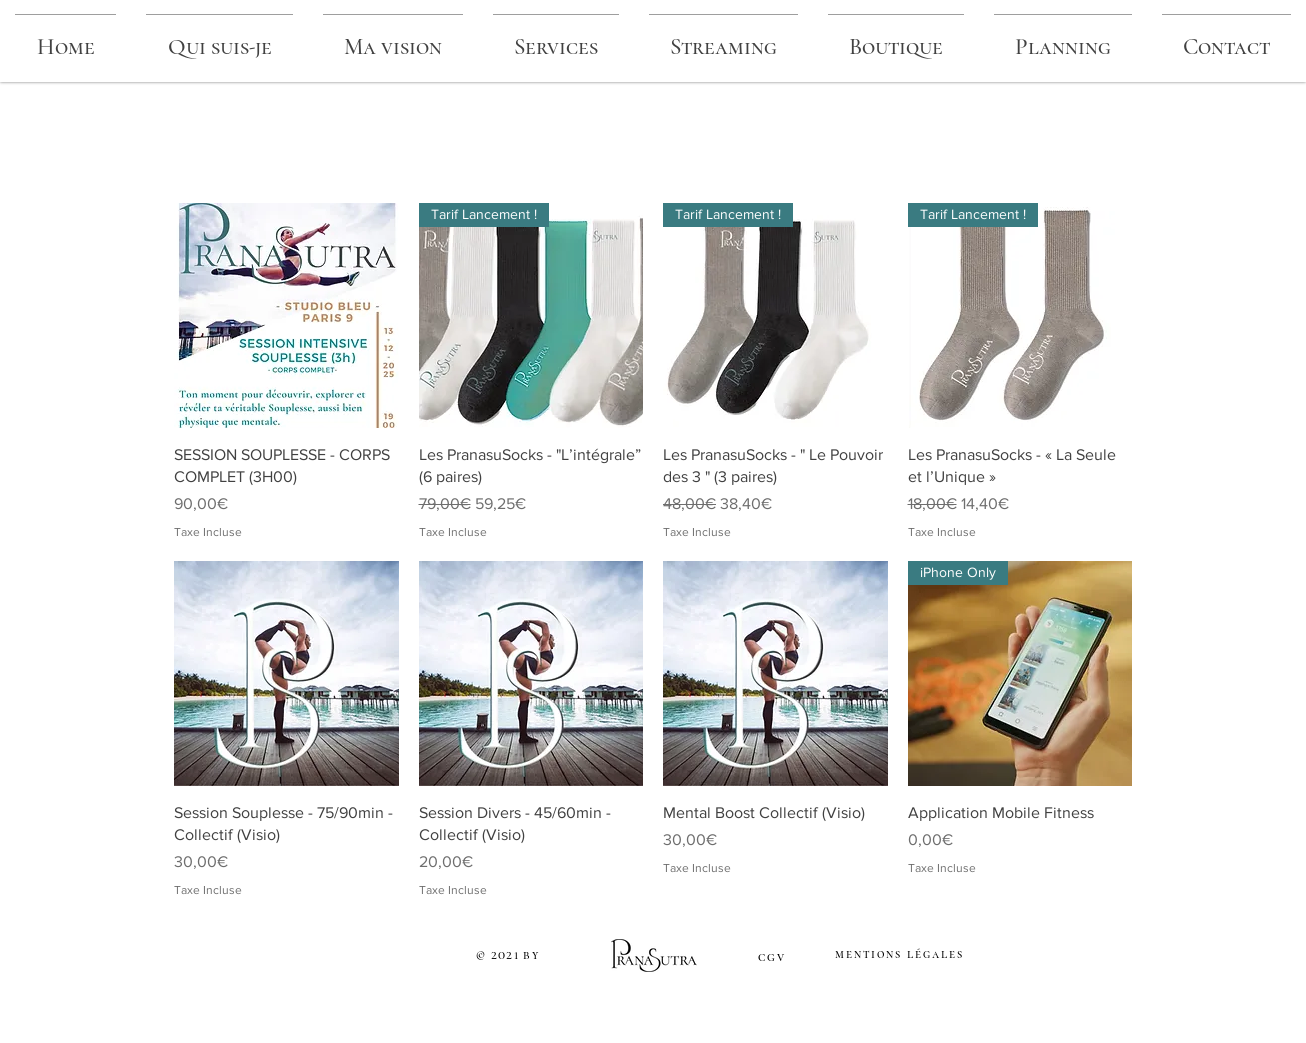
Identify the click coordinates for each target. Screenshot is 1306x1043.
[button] (723, 38)
